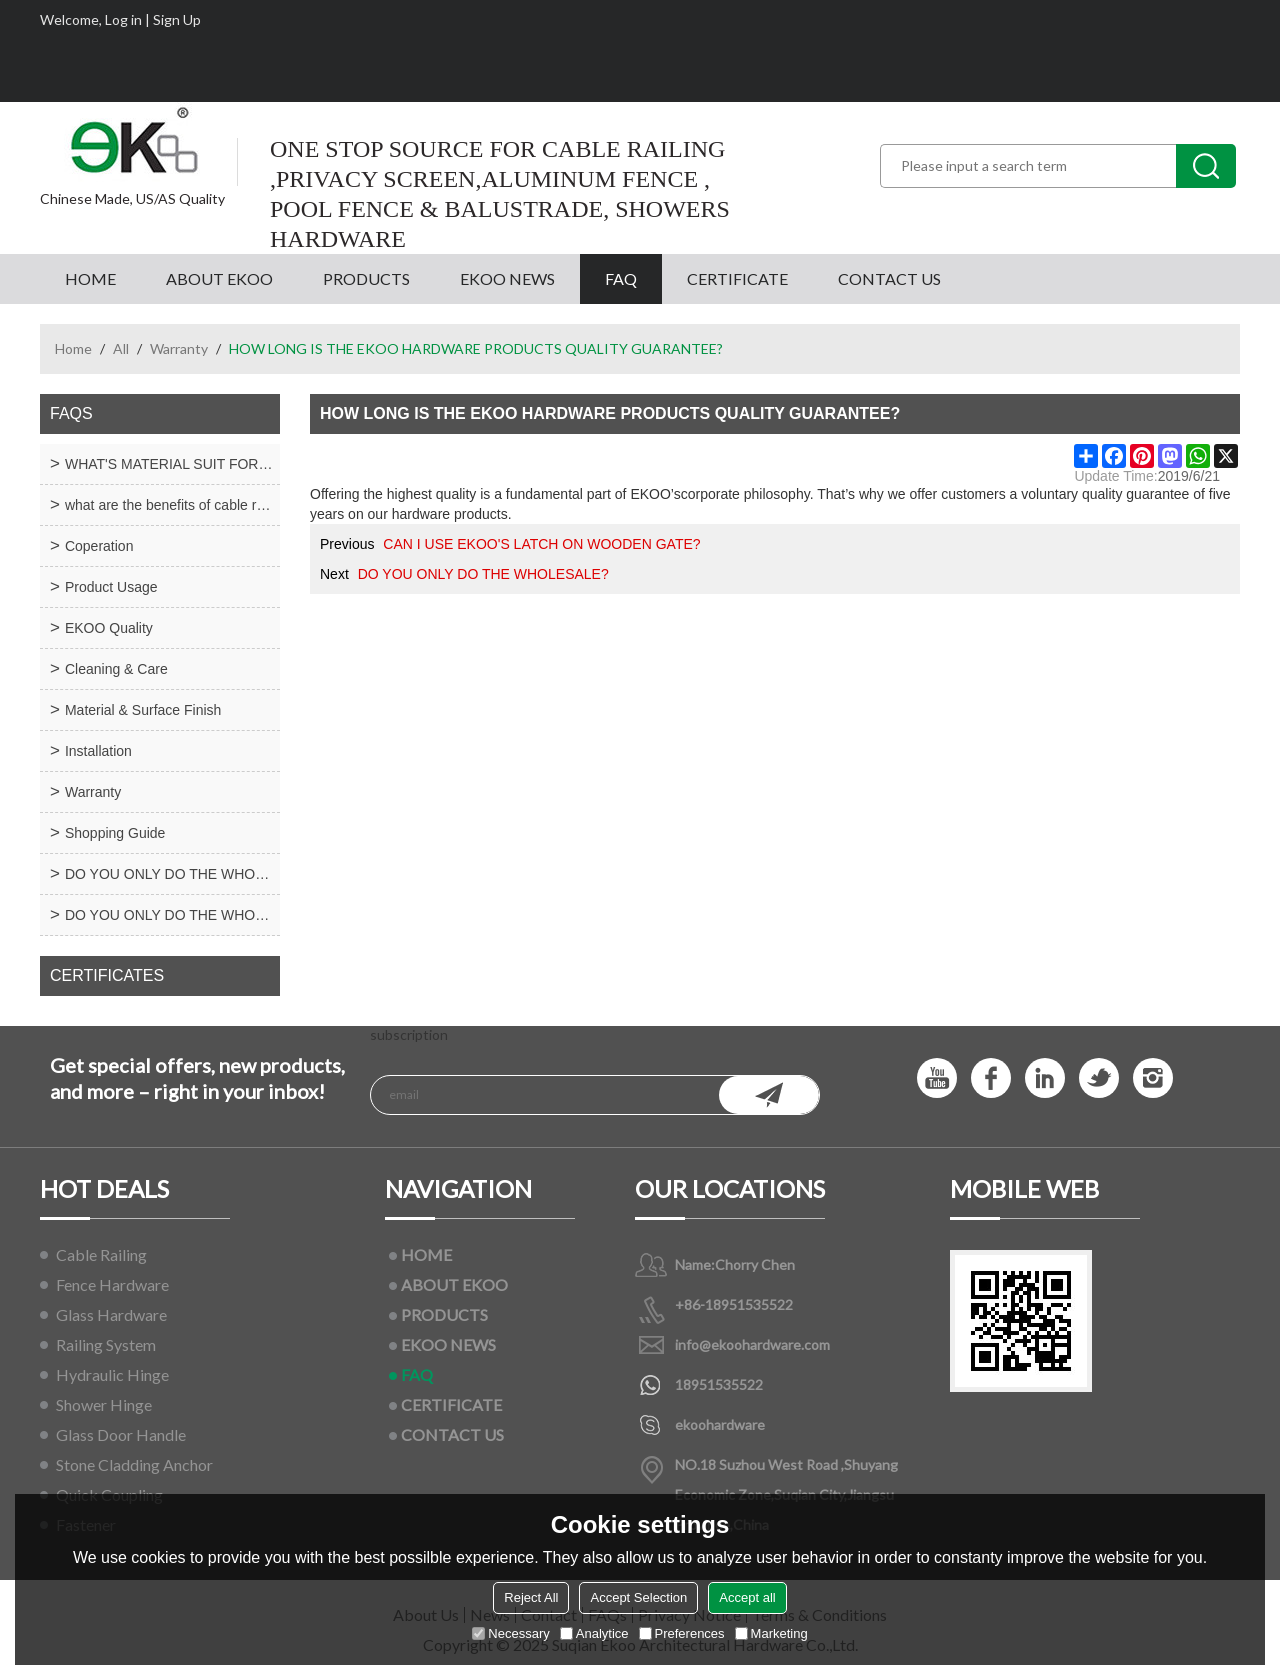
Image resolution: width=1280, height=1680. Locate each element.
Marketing (771, 1633)
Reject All (531, 1597)
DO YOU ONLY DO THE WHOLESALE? (483, 574)
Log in (123, 19)
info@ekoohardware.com (752, 1344)
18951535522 (719, 1384)
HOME (90, 278)
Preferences (682, 1633)
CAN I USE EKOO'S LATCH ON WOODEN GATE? (541, 544)
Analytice (594, 1633)
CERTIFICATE (737, 278)
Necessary (510, 1633)
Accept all (747, 1597)
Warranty (179, 348)
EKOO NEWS (507, 278)
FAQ (621, 278)
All (121, 348)
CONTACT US (889, 278)
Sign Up (177, 19)
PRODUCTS (366, 278)
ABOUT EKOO (219, 278)
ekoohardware (720, 1424)
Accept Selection (638, 1597)
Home (73, 348)
